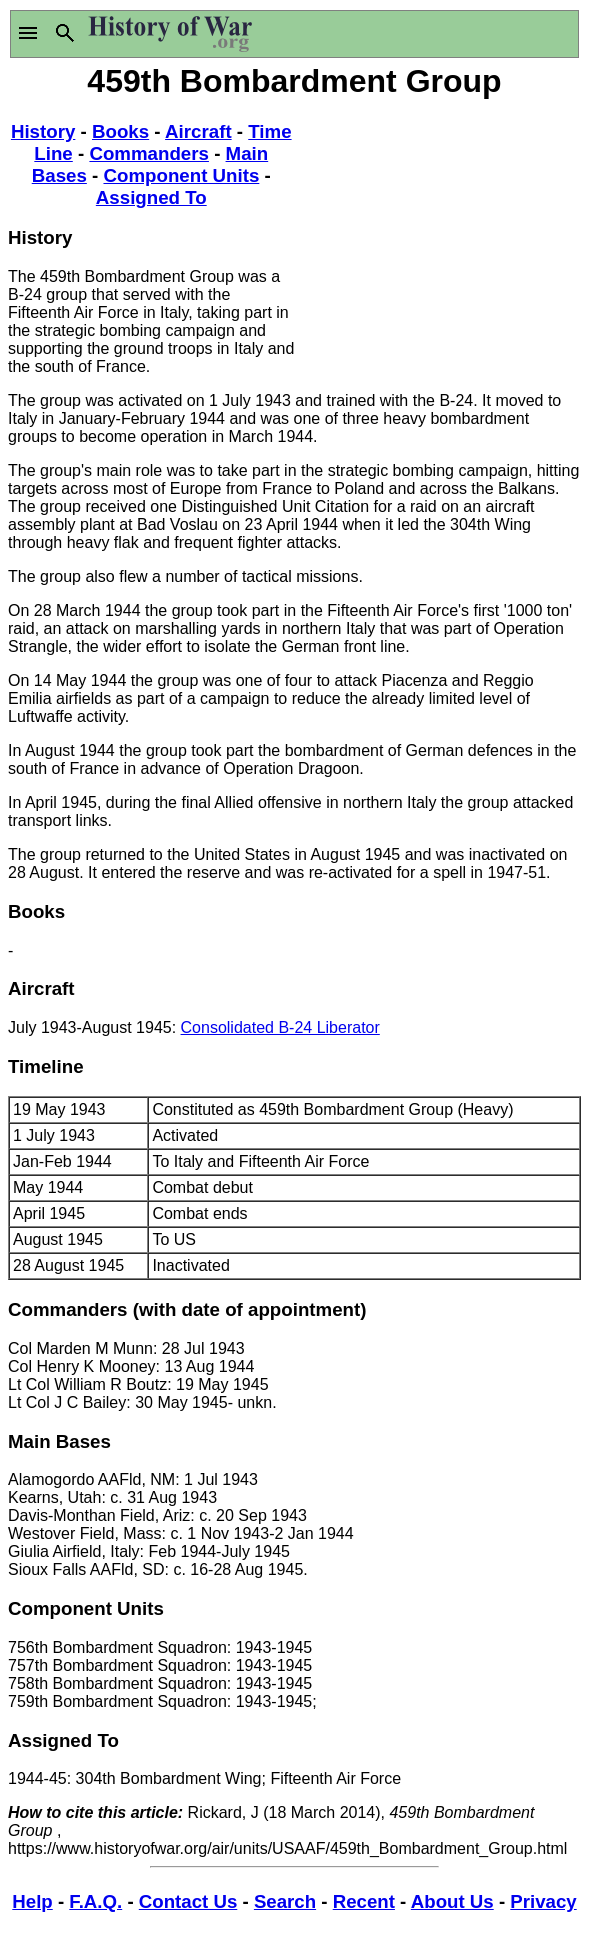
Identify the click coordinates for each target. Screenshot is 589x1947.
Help (32, 1901)
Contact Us (188, 1901)
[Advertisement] (438, 228)
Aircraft (198, 131)
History (43, 131)
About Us (452, 1901)
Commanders (149, 153)
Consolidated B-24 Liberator (280, 1027)
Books (120, 131)
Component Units (181, 175)
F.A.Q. (95, 1901)
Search (285, 1901)
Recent (364, 1901)
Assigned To (151, 197)
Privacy (543, 1901)
